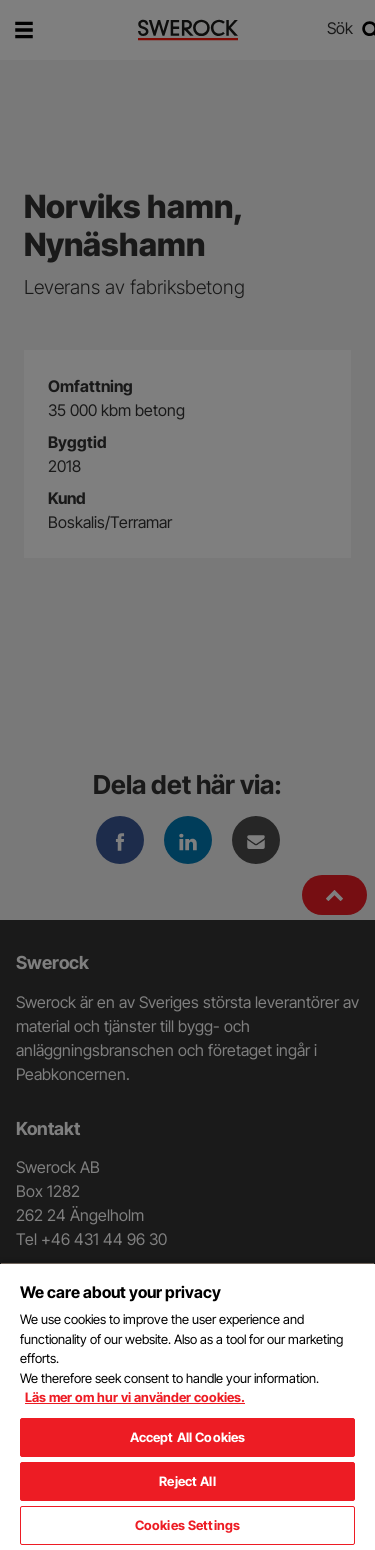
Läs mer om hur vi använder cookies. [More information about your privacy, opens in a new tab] (135, 1397)
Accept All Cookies (187, 1437)
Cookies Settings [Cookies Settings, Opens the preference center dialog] (187, 1525)
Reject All (187, 1481)
